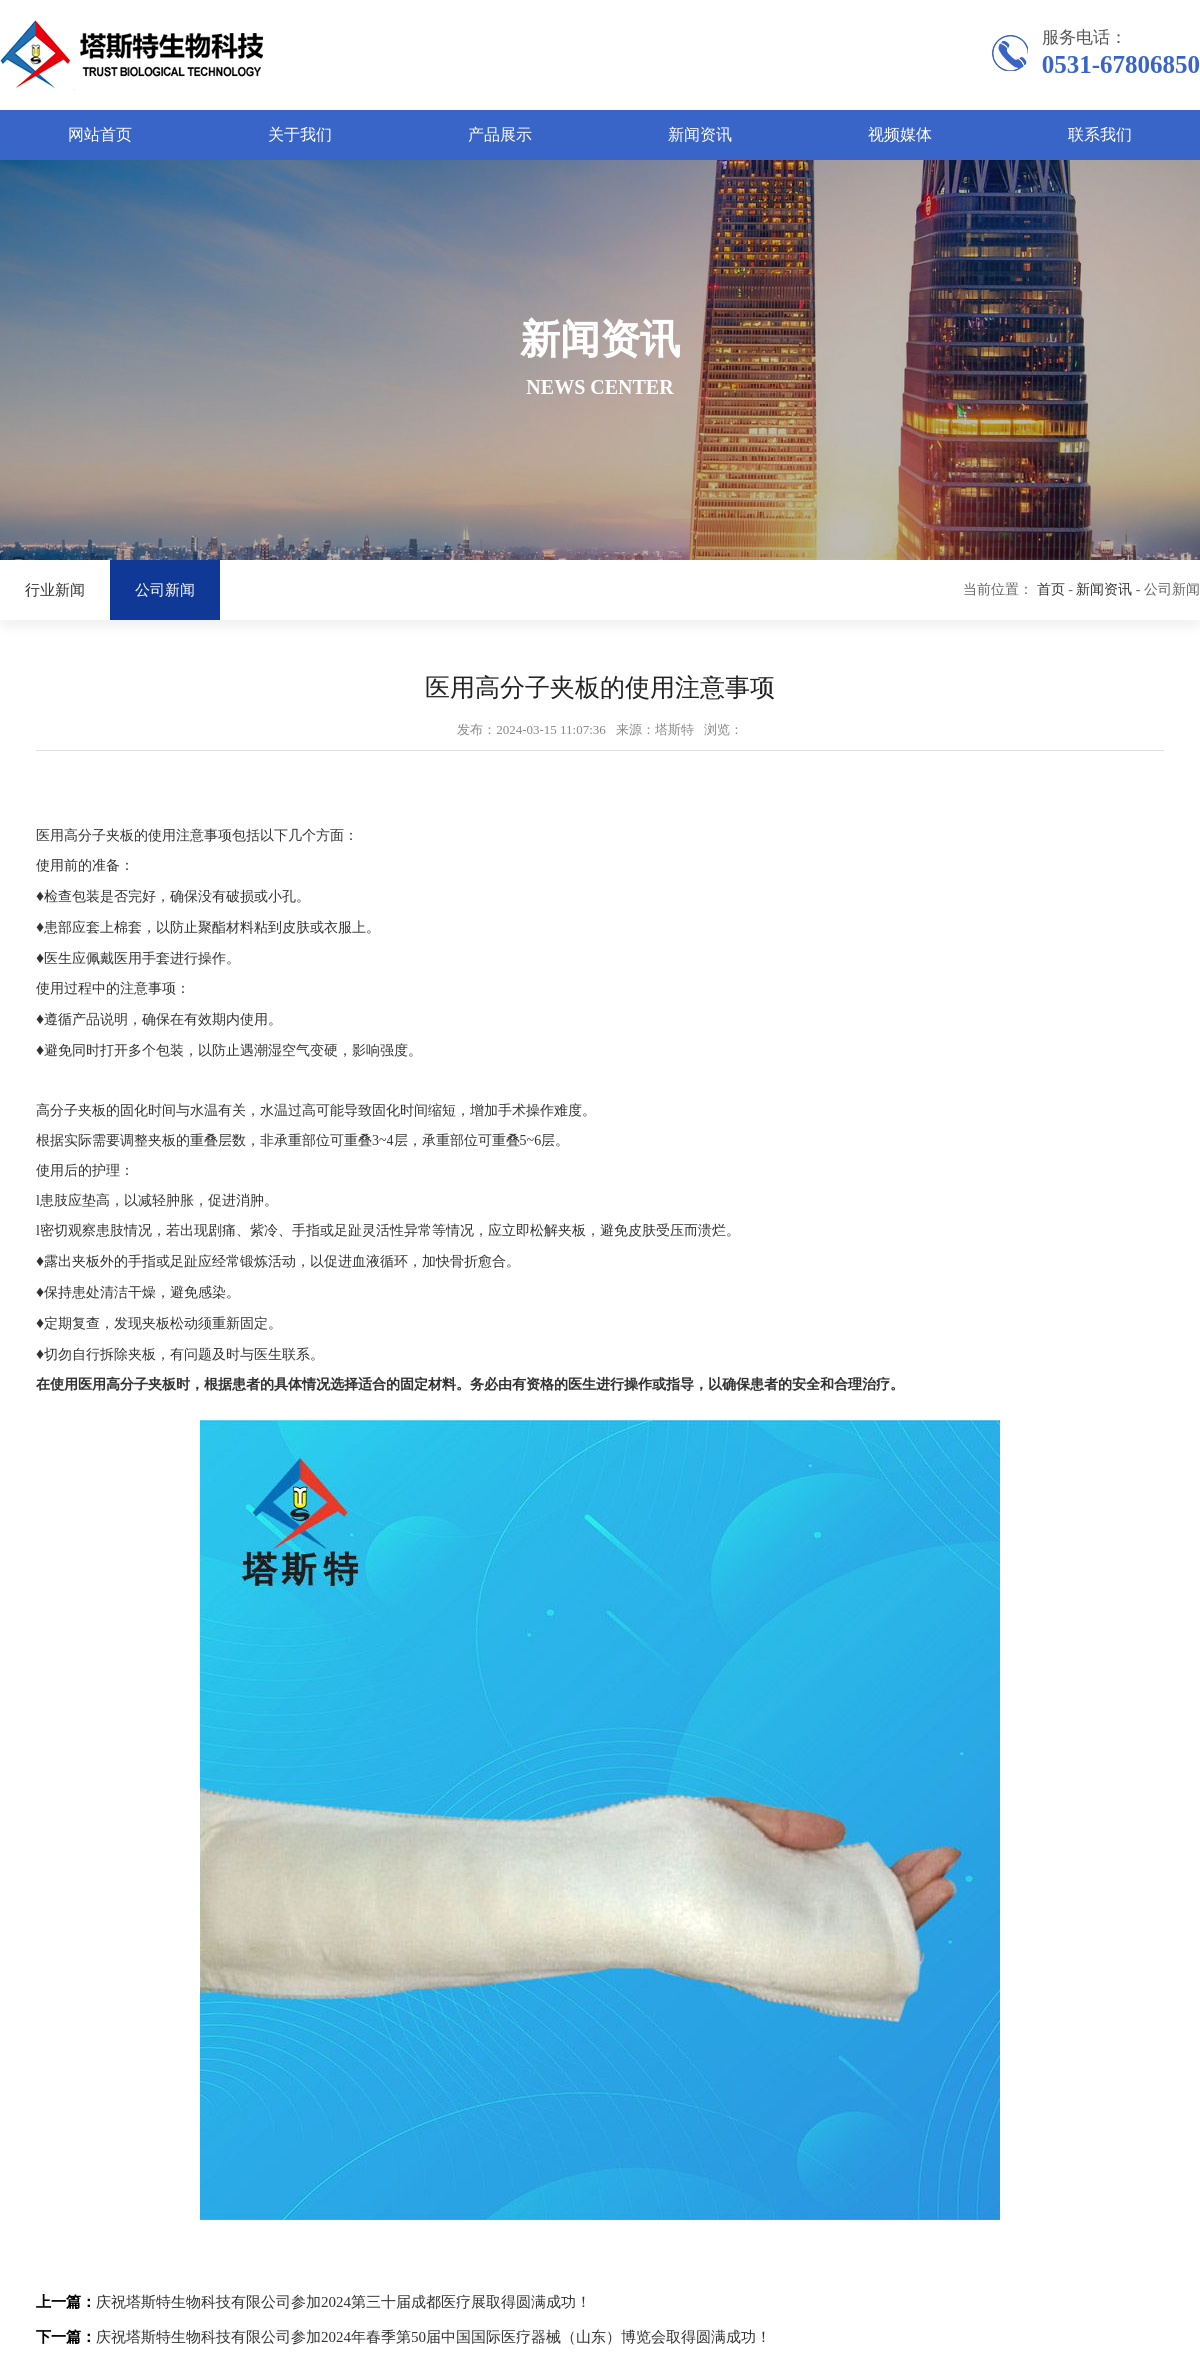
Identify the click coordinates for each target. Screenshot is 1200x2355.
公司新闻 (165, 590)
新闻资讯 (700, 134)
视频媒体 (900, 134)
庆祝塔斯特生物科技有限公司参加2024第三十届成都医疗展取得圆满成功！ (343, 2302)
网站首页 (100, 134)
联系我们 (1100, 134)
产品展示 (500, 134)
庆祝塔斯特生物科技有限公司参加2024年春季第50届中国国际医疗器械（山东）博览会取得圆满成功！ (433, 2337)
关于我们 (300, 134)
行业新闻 (55, 590)
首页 (1051, 589)
